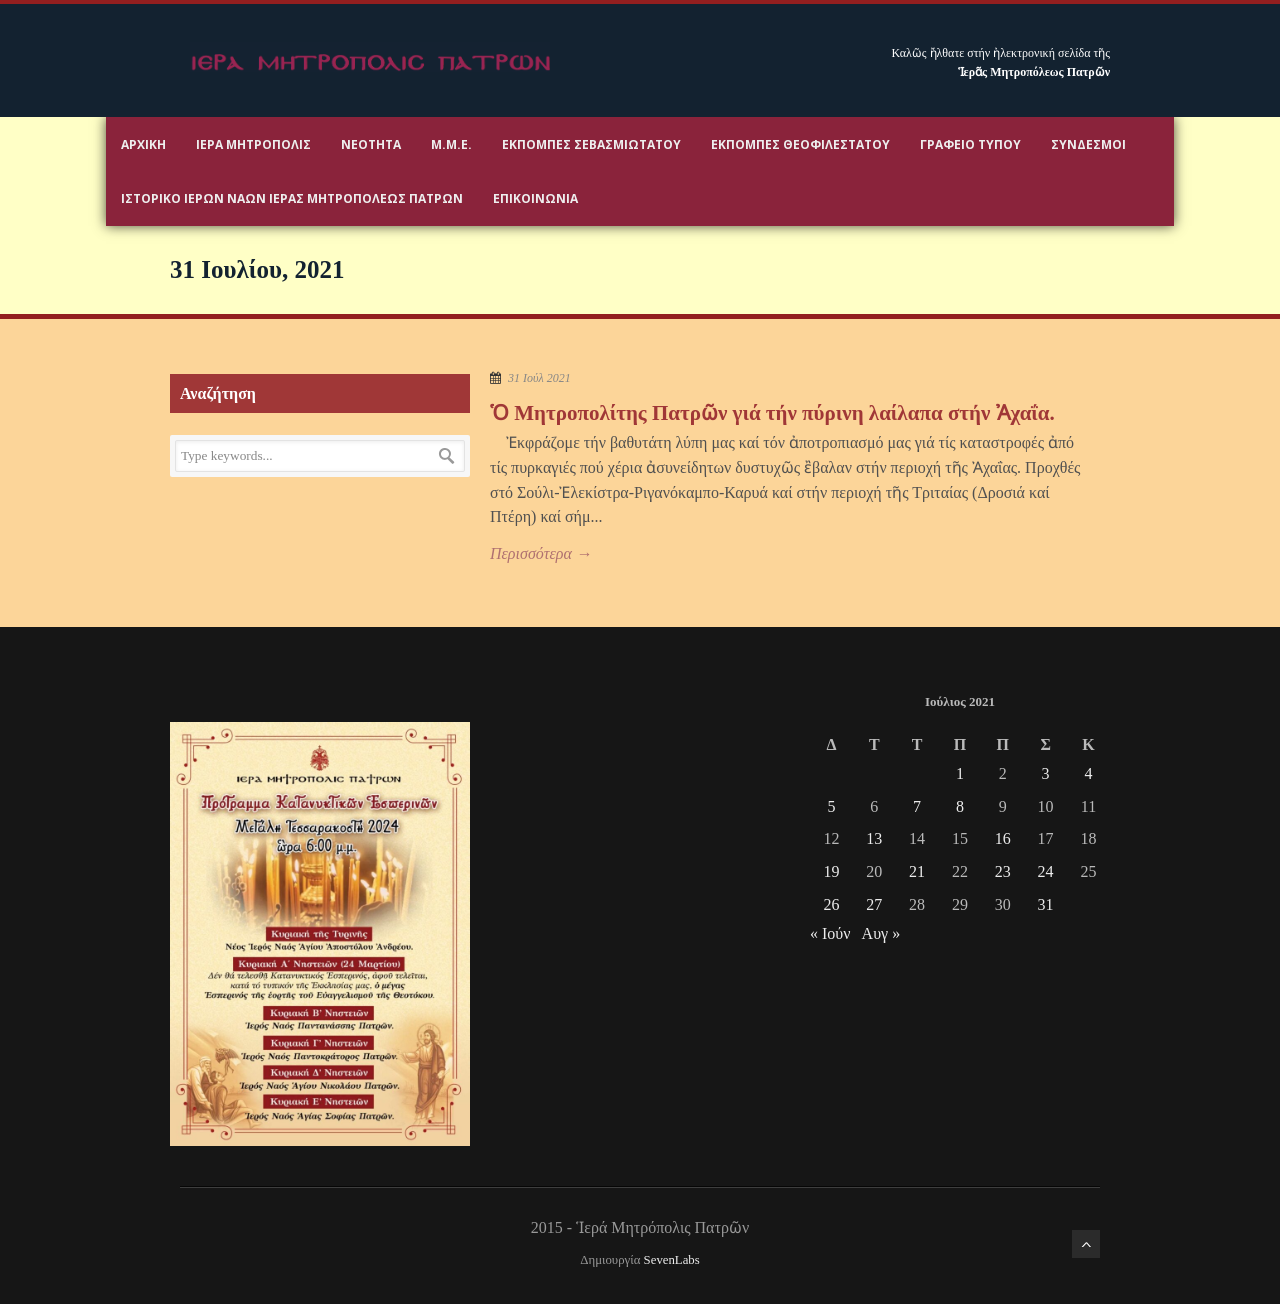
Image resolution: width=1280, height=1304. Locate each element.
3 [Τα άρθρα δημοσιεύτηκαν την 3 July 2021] (1046, 773)
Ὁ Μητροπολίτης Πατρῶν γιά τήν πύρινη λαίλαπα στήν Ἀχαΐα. (772, 413)
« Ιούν (830, 933)
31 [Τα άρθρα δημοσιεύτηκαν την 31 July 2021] (1046, 904)
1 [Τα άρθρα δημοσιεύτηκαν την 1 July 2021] (960, 773)
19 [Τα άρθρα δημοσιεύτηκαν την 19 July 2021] (831, 871)
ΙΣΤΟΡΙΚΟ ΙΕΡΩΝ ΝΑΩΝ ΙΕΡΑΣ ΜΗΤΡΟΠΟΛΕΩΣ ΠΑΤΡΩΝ (292, 198)
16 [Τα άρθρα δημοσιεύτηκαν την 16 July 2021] (1003, 838)
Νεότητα (371, 144)
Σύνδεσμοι (1088, 144)
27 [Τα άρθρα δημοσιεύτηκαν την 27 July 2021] (874, 904)
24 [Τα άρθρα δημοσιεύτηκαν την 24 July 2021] (1046, 871)
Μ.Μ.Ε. (451, 144)
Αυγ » (881, 933)
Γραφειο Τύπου (970, 144)
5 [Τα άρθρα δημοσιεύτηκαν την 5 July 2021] (831, 806)
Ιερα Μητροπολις (253, 144)
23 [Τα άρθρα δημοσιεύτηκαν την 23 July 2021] (1003, 871)
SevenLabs (672, 1260)
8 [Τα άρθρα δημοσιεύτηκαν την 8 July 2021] (960, 806)
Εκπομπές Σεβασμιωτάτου (591, 144)
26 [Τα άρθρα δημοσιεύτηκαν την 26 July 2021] (831, 904)
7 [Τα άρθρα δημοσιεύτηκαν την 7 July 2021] (917, 806)
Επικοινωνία (535, 198)
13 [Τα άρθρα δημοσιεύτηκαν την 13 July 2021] (874, 838)
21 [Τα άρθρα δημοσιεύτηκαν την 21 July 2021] (917, 871)
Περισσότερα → (541, 553)
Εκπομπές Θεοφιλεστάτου (800, 144)
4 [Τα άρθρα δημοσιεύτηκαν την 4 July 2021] (1088, 773)
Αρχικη (143, 144)
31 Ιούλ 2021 (539, 378)
